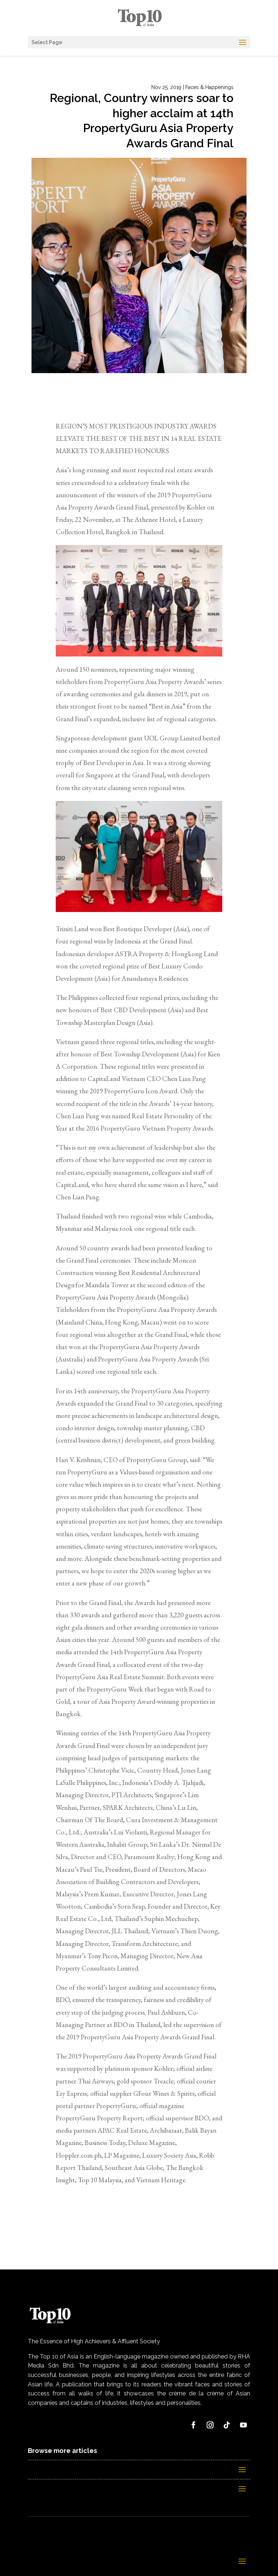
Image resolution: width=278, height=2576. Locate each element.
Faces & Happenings (209, 87)
